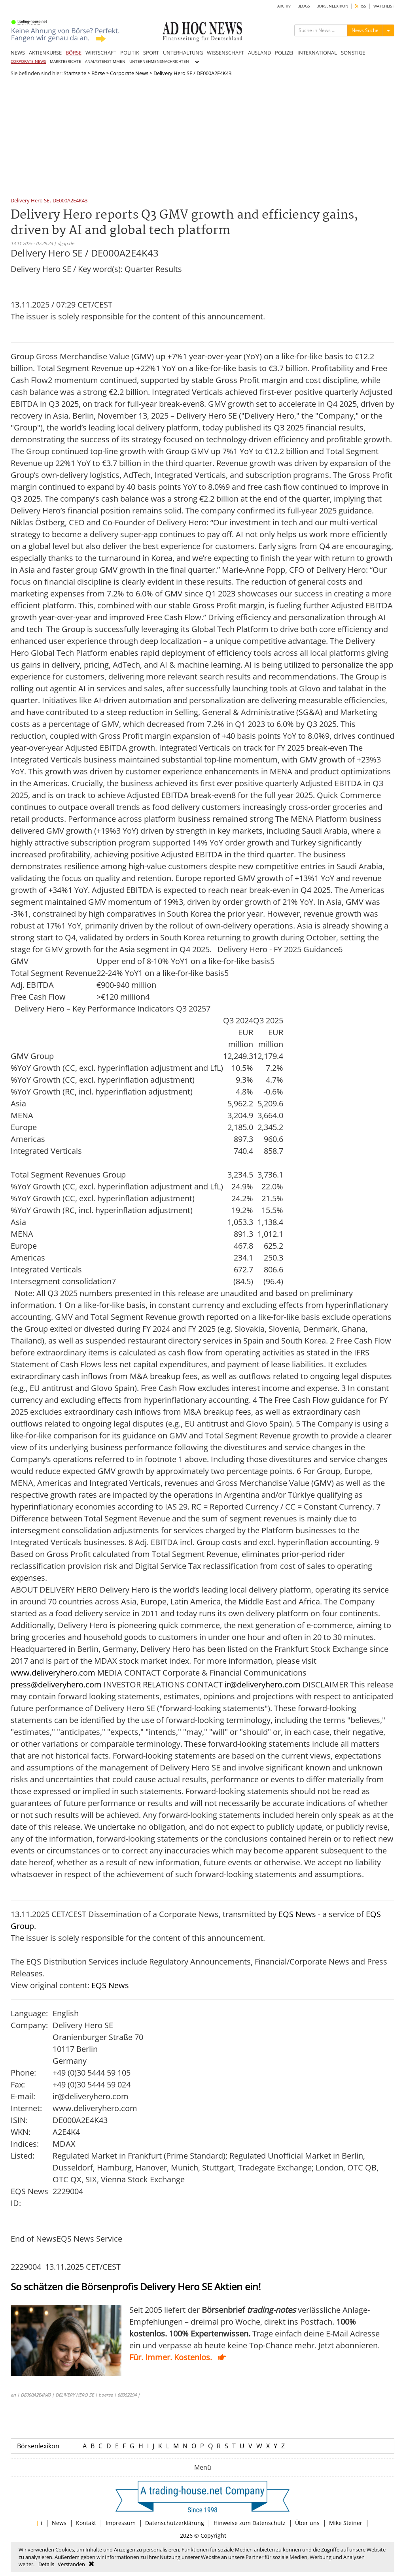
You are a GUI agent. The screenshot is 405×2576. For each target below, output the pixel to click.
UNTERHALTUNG (183, 52)
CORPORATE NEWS (28, 61)
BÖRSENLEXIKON (332, 6)
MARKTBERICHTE (65, 61)
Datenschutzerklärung (174, 2523)
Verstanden (71, 2564)
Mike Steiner (345, 2523)
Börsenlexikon (38, 2446)
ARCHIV (284, 6)
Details (46, 2564)
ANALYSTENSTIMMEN (105, 61)
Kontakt (86, 2523)
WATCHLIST (383, 6)
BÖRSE (73, 52)
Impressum (121, 2523)
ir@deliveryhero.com (263, 1684)
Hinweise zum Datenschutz (250, 2523)
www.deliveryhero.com (53, 1672)
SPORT (151, 52)
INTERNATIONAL (317, 52)
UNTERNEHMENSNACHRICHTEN (159, 61)
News (59, 2523)
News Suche (365, 30)
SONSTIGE (353, 52)
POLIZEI (284, 52)
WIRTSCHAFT (100, 52)
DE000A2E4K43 (70, 201)
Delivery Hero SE (30, 201)
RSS (360, 6)
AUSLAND (259, 52)
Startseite (75, 73)
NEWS (18, 52)
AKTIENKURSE (45, 52)
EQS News (297, 1914)
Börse (98, 73)
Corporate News (129, 73)
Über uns (307, 2523)
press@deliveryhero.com (56, 1684)
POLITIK (129, 52)
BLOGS (303, 6)
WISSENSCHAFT (225, 52)
